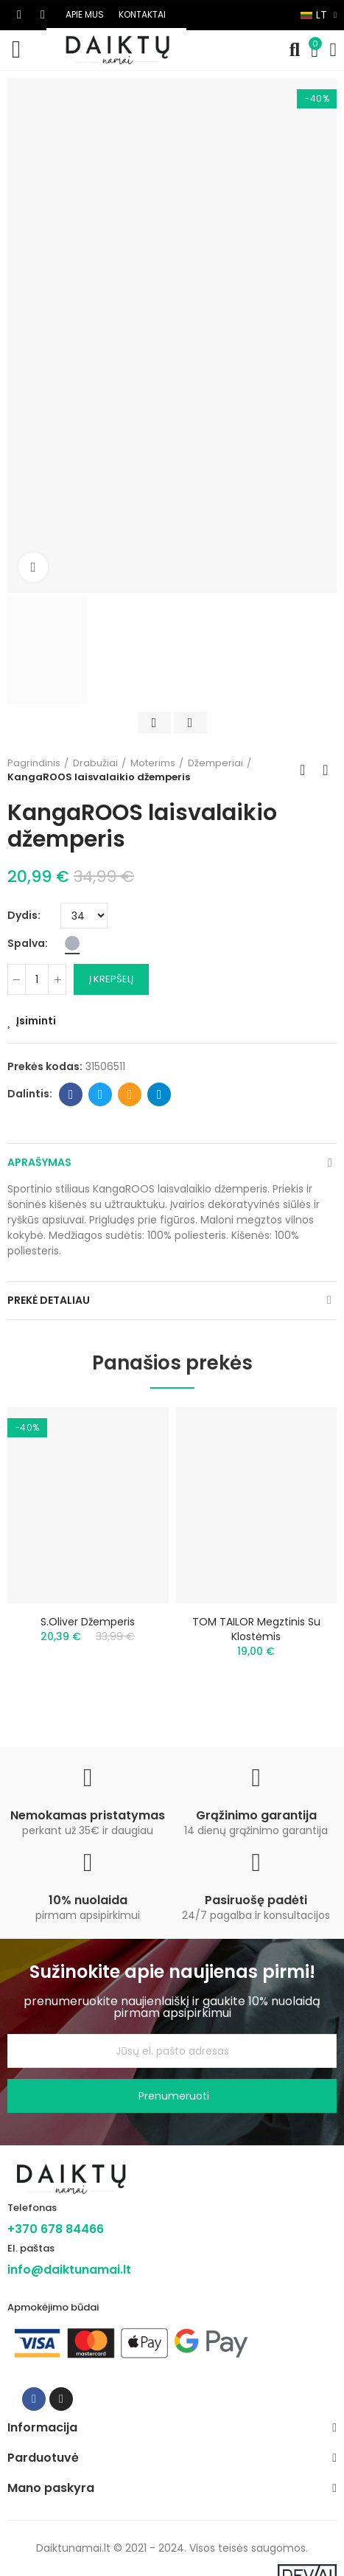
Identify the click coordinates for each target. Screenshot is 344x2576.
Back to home (307, 770)
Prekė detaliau (48, 1300)
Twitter (100, 1094)
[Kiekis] (36, 979)
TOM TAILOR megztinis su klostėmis (256, 1629)
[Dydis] (84, 915)
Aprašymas (39, 1162)
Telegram (159, 1094)
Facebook (71, 1094)
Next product (326, 770)
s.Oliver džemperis (88, 1621)
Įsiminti (36, 1020)
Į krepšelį (111, 979)
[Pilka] (72, 943)
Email (130, 1094)
